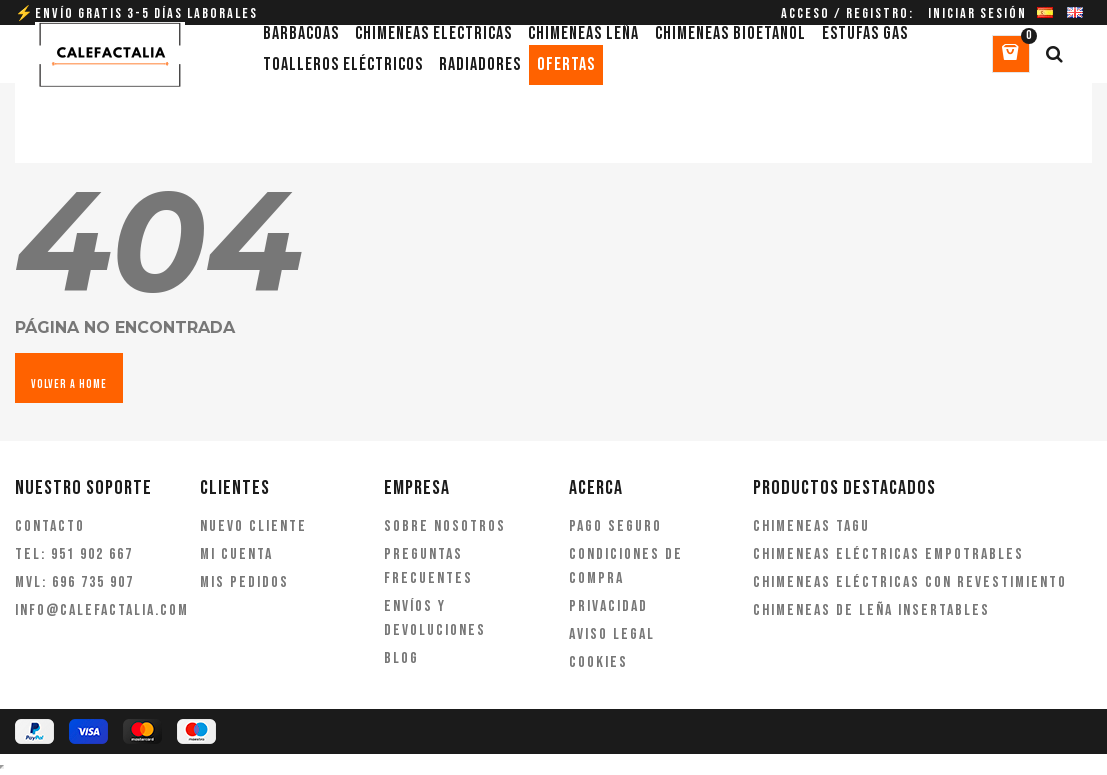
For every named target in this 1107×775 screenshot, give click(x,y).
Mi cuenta (236, 554)
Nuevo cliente (253, 526)
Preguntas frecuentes (428, 566)
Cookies (598, 662)
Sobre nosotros (445, 526)
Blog (401, 658)
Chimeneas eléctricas (433, 33)
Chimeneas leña (583, 33)
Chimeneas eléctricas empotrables (888, 554)
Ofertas (566, 64)
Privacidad (608, 606)
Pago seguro (615, 526)
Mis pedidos (244, 582)
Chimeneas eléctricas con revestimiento (910, 582)
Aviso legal (612, 634)
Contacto (50, 526)
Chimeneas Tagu (811, 526)
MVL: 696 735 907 (74, 582)
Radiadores (480, 64)
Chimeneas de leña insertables (871, 610)
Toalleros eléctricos (343, 64)
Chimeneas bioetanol (730, 33)
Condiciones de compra (626, 566)
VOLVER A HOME (69, 384)
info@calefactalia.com (92, 610)
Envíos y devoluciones (435, 618)
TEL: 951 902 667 (74, 554)
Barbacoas (301, 33)
